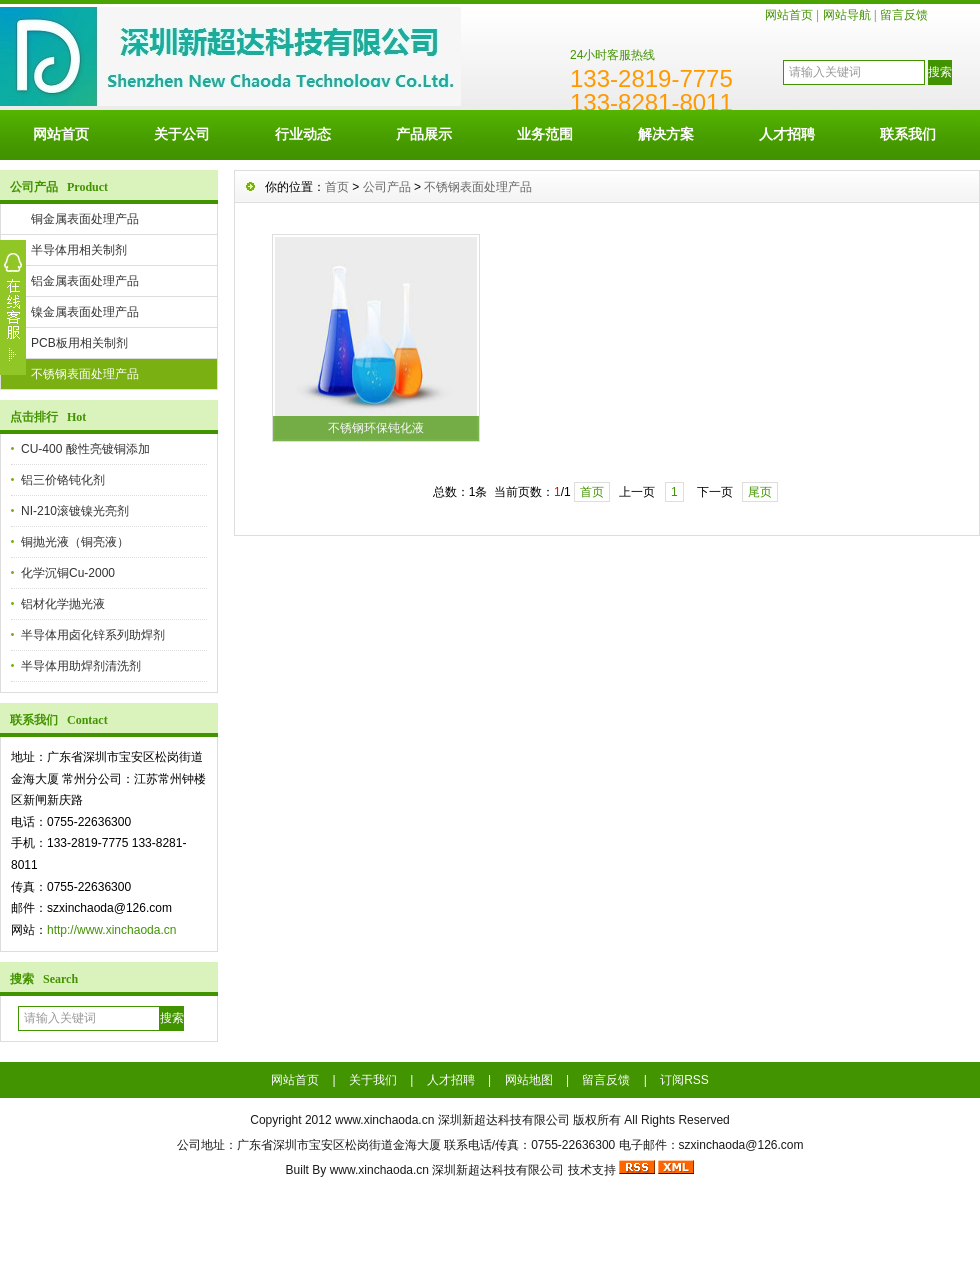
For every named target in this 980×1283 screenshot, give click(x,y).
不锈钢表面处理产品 (85, 374)
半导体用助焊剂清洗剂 (81, 666)
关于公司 (182, 134)
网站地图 (529, 1080)
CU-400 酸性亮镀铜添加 (85, 449)
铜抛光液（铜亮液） (75, 542)
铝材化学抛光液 (63, 604)
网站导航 (847, 15)
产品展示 (424, 134)
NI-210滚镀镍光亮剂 (75, 511)
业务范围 (545, 134)
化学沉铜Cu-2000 (68, 573)
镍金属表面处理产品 (85, 312)
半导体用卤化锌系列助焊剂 (93, 635)
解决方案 (666, 134)
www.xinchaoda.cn (384, 1120)
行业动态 (303, 134)
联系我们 (908, 134)
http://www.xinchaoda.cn (111, 930)
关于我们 (373, 1080)
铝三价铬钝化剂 (63, 480)
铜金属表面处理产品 (85, 219)
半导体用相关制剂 (79, 250)
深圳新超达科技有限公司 (498, 1170)
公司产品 (387, 187)
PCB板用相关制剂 (79, 343)
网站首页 (789, 15)
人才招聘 (787, 134)
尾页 (760, 492)
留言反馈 (904, 15)
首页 (337, 187)
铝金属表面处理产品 (85, 281)
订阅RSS (684, 1080)
